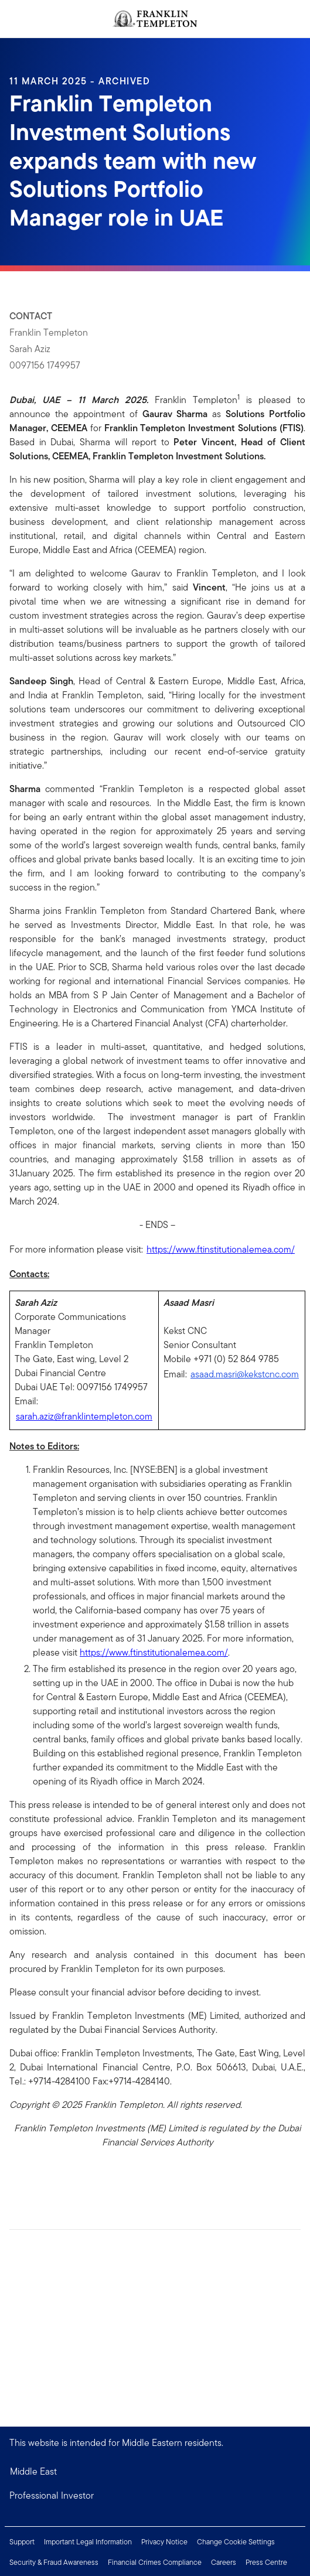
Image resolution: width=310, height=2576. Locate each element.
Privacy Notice (164, 2541)
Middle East (33, 2471)
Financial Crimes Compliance (155, 2562)
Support (22, 2541)
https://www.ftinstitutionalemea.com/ (221, 1249)
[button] (155, 2495)
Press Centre (266, 2562)
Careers (223, 2562)
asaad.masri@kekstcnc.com (244, 1374)
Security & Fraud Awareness (53, 2562)
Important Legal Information (88, 2541)
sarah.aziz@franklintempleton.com (84, 1416)
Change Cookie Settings (236, 2541)
